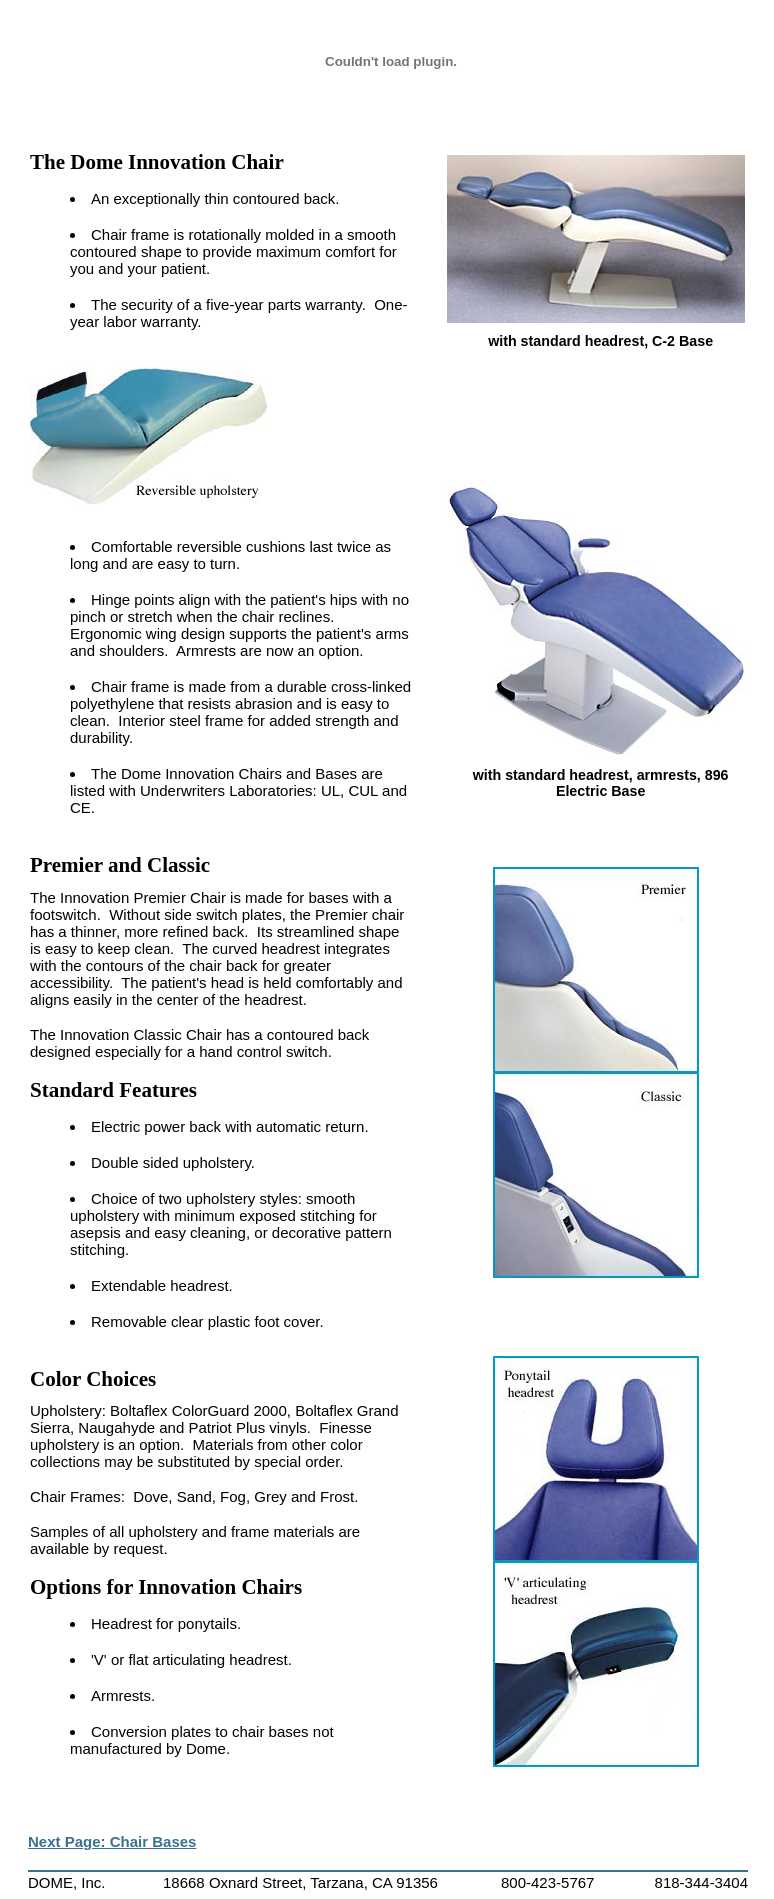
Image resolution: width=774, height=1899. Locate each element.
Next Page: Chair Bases (112, 1841)
